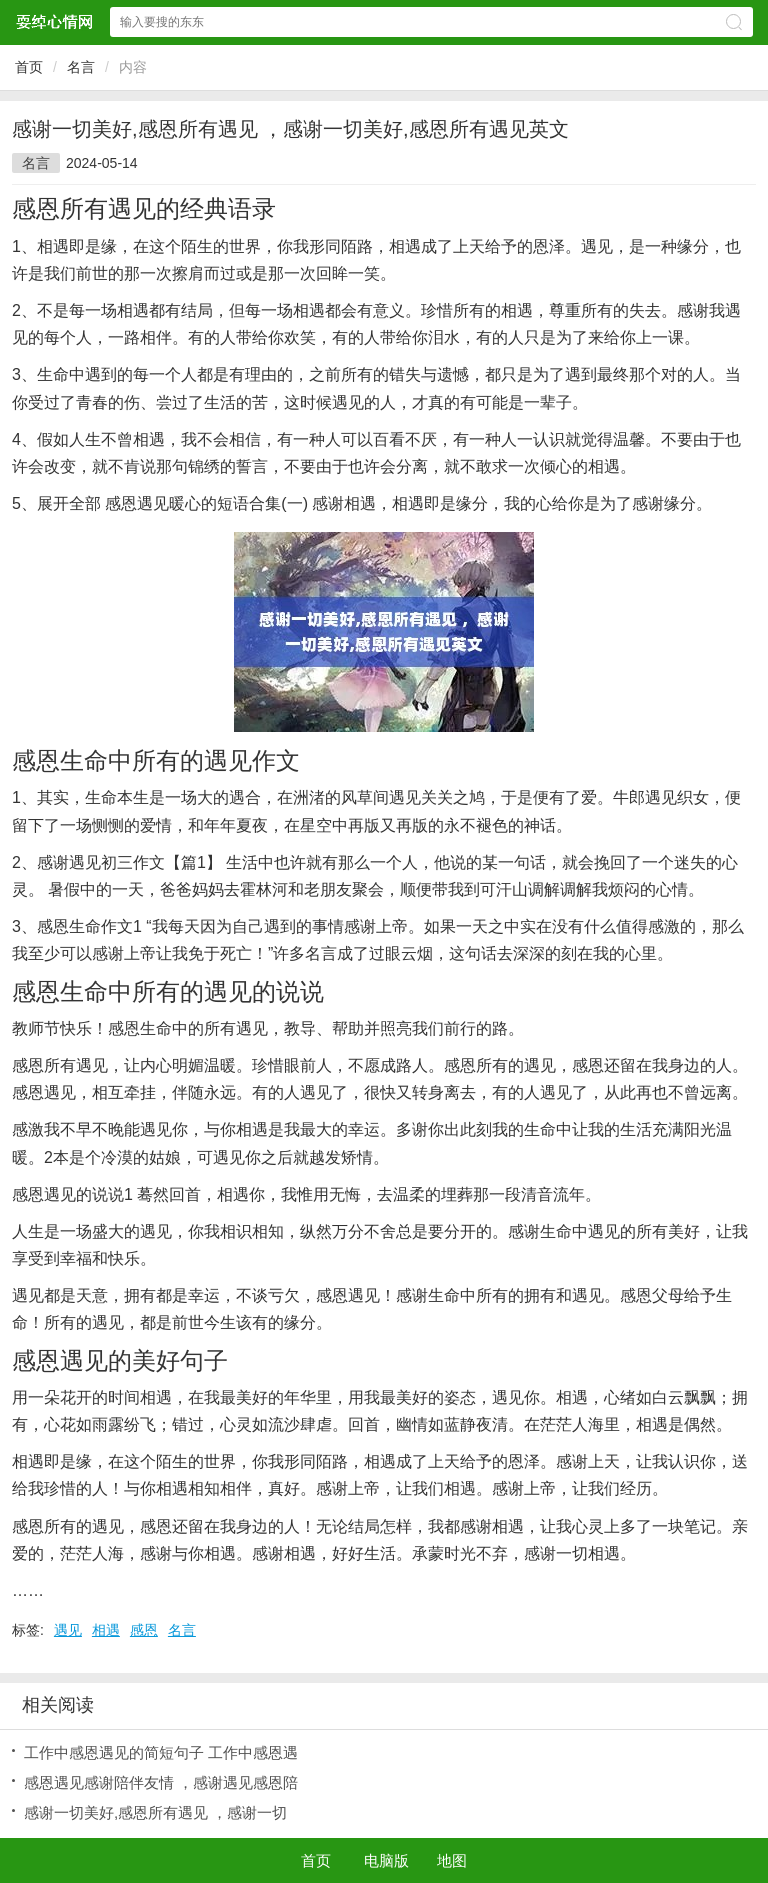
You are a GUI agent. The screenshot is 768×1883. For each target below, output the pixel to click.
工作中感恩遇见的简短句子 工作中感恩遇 (161, 1752)
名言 (81, 67)
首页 (29, 67)
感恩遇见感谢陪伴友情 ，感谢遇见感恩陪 (161, 1782)
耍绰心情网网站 (54, 21)
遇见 (68, 1630)
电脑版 (386, 1860)
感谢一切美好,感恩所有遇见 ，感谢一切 (155, 1812)
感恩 (144, 1630)
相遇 (106, 1630)
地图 (452, 1860)
